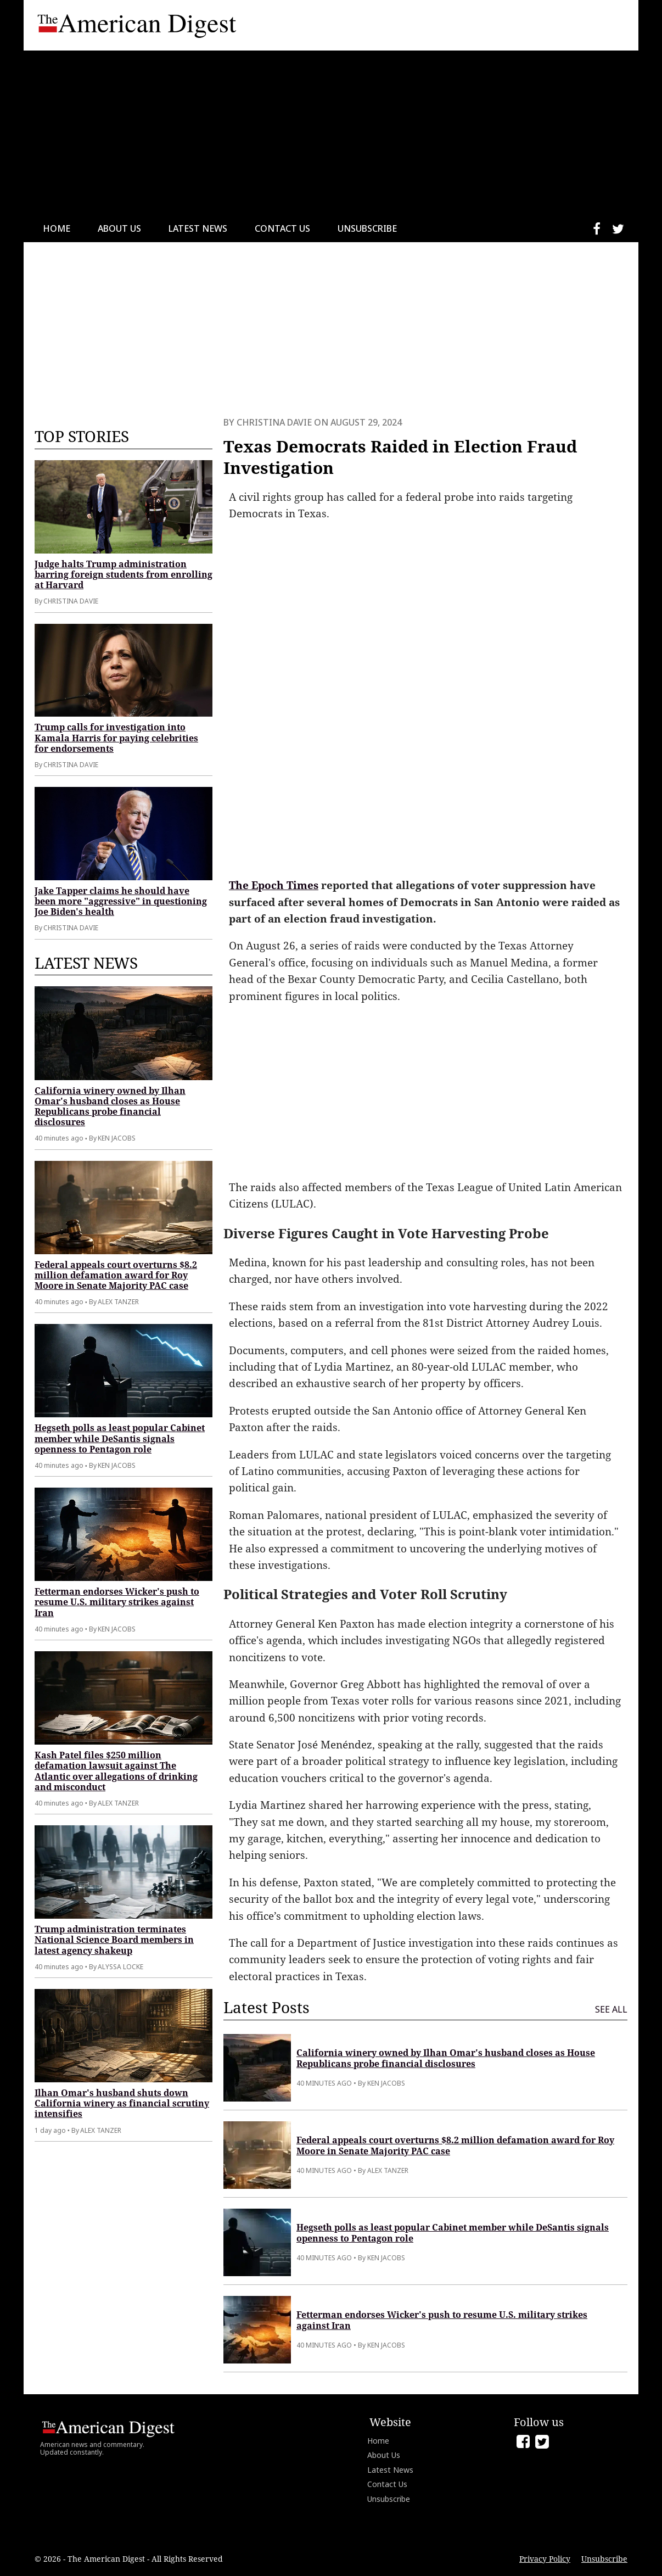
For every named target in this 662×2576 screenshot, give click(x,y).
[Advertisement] (331, 133)
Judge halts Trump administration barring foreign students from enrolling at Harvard (123, 574)
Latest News (198, 228)
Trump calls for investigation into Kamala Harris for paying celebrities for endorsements (116, 737)
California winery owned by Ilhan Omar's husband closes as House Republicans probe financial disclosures (110, 1106)
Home (56, 228)
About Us (119, 228)
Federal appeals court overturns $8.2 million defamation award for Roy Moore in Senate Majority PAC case (116, 1275)
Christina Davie (274, 422)
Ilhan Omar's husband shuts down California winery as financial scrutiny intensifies (122, 2103)
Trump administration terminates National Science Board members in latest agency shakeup (114, 1939)
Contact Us (282, 228)
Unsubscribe (367, 228)
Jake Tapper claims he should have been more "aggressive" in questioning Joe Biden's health (121, 901)
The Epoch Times (273, 885)
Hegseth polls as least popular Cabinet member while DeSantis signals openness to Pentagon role (120, 1438)
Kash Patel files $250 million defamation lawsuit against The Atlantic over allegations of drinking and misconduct (116, 1771)
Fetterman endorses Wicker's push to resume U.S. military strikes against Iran (117, 1601)
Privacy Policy (544, 2558)
